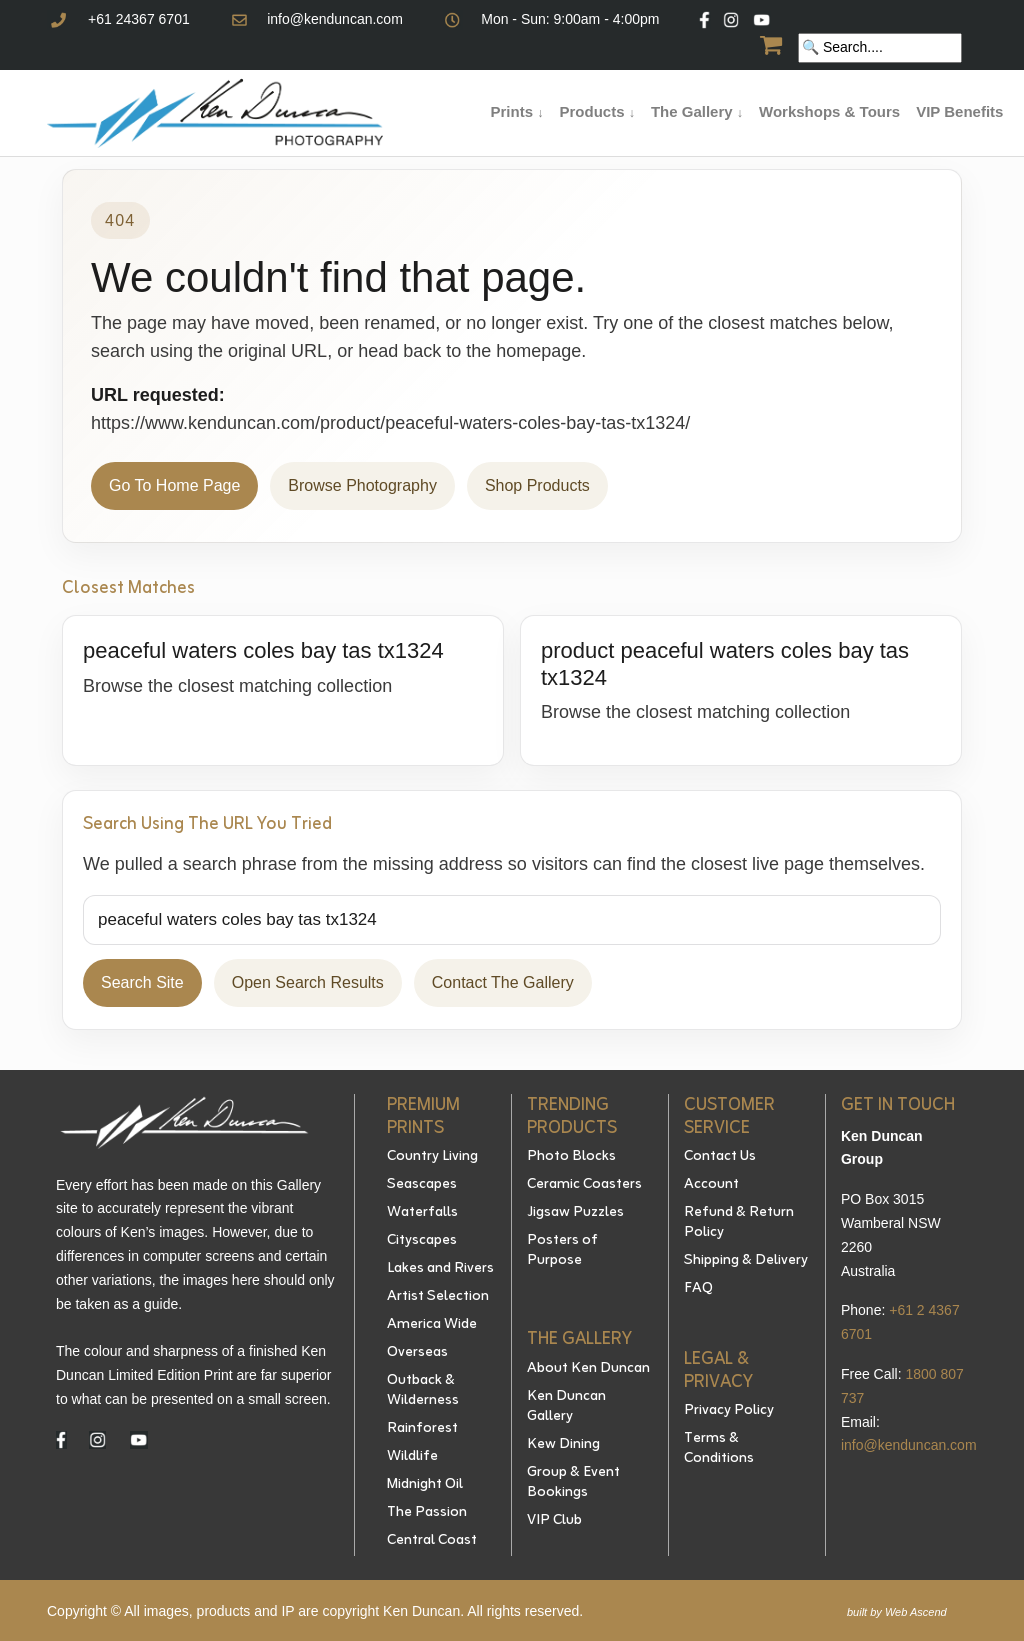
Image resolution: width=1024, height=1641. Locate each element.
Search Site (142, 982)
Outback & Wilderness (423, 1391)
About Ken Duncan (588, 1369)
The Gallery (697, 111)
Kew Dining (563, 1445)
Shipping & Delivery (746, 1261)
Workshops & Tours (829, 111)
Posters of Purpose (562, 1251)
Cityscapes (422, 1241)
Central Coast (432, 1541)
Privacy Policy (729, 1411)
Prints (517, 111)
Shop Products (537, 485)
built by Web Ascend (897, 1612)
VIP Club (554, 1521)
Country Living (432, 1157)
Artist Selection (438, 1297)
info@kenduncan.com (335, 19)
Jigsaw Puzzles (575, 1213)
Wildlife (412, 1457)
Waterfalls (422, 1213)
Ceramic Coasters (584, 1185)
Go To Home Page (174, 485)
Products (596, 111)
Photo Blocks (571, 1157)
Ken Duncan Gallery (566, 1407)
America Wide (432, 1325)
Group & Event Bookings (573, 1483)
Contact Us (720, 1157)
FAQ (698, 1289)
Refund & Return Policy (739, 1223)
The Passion (427, 1513)
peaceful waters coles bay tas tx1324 (263, 650)
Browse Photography (362, 485)
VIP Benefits (959, 111)
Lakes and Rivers (440, 1269)
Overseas (417, 1353)
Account (711, 1185)
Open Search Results (308, 982)
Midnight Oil (425, 1485)
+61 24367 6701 (139, 19)
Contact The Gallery (503, 982)
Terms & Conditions (719, 1449)
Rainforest (422, 1429)
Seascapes (422, 1185)
